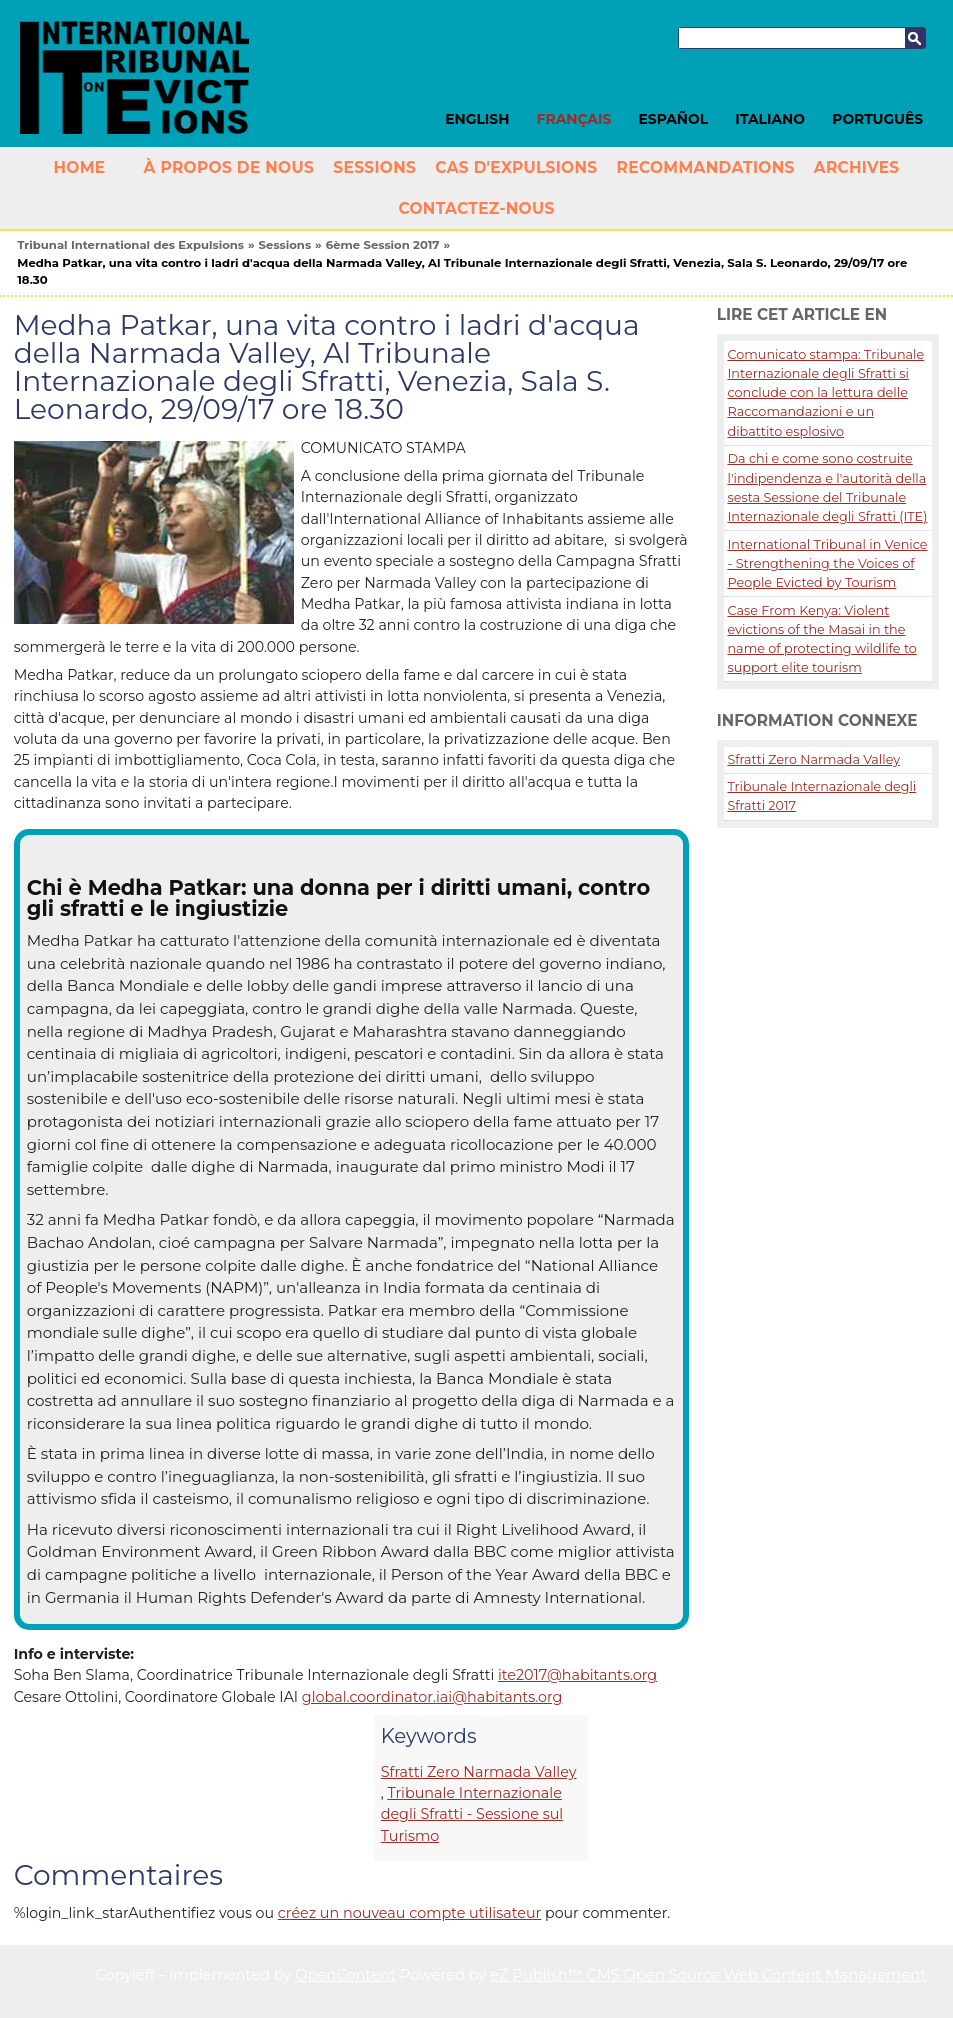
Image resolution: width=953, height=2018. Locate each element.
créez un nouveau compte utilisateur (410, 1913)
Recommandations (706, 167)
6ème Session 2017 (383, 245)
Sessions (374, 167)
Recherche (915, 38)
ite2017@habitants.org (577, 1675)
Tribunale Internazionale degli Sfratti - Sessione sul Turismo (472, 1814)
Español (674, 119)
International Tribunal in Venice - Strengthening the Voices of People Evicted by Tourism (827, 563)
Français (574, 119)
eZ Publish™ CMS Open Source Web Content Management (708, 1975)
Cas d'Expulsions (516, 167)
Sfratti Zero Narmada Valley (479, 1772)
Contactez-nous (476, 208)
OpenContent (345, 1975)
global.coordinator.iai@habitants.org (432, 1697)
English (477, 119)
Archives (857, 167)
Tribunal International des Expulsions (130, 245)
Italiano (770, 119)
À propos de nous (229, 167)
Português (877, 119)
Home (79, 167)
